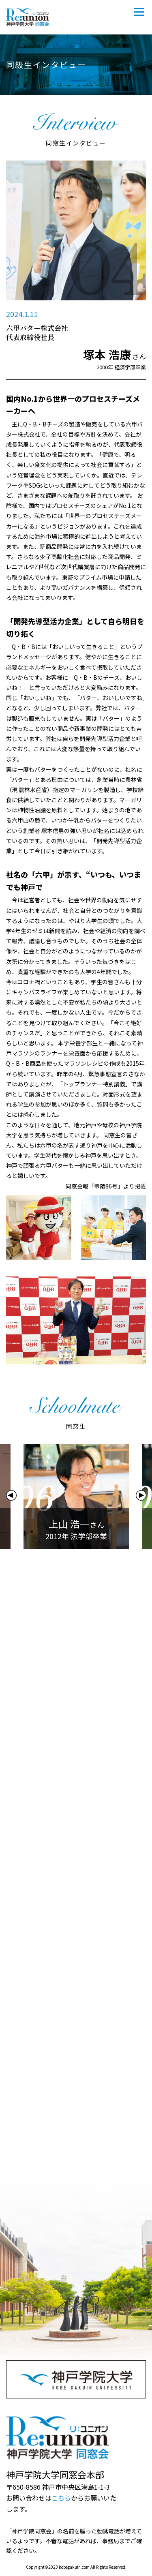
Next (141, 1495)
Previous (11, 1495)
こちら (61, 2498)
